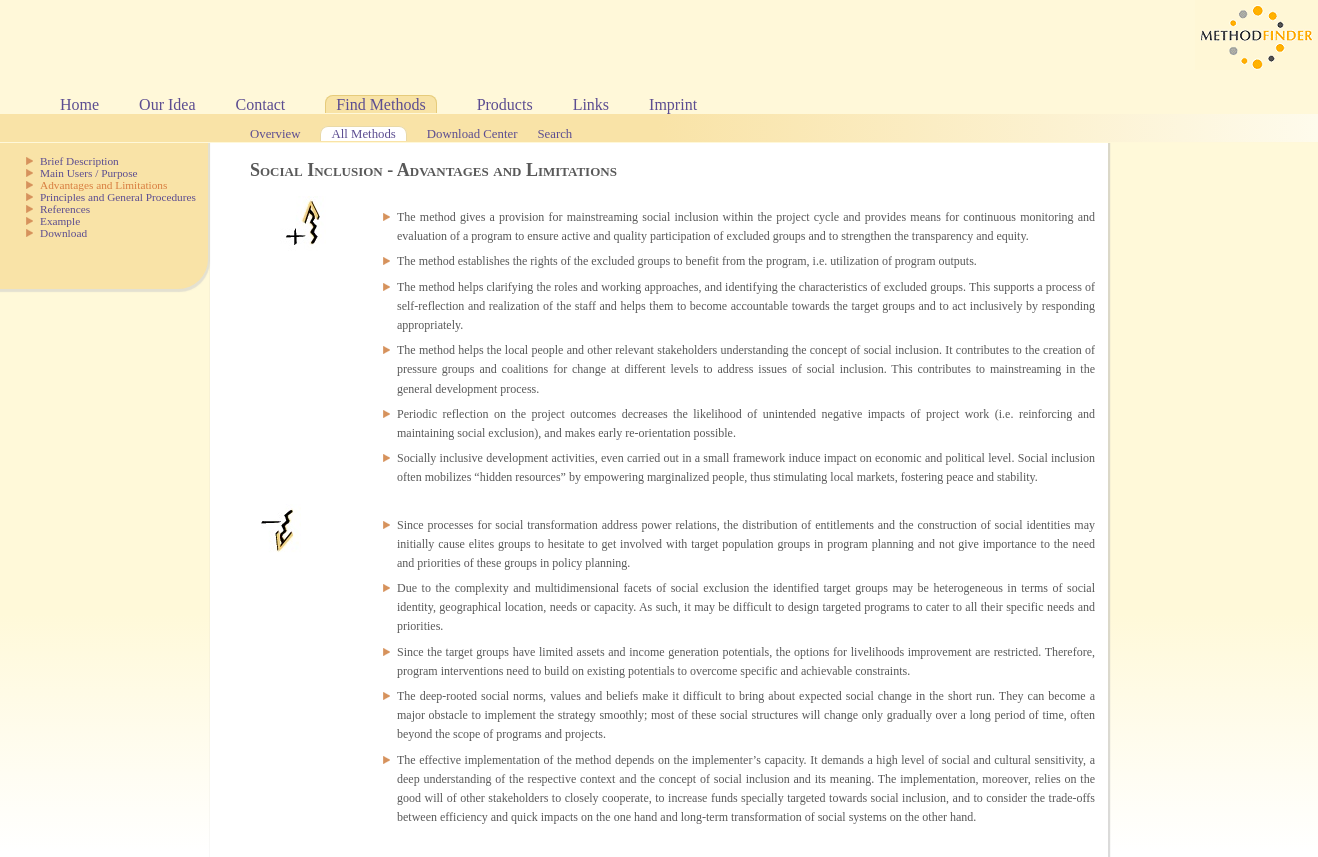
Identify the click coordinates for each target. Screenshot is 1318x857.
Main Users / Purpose (89, 173)
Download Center (472, 134)
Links (591, 104)
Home (79, 104)
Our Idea (167, 104)
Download (63, 233)
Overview (275, 134)
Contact (261, 104)
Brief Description (79, 161)
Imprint (673, 104)
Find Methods (380, 104)
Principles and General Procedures (118, 197)
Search (554, 134)
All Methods (363, 134)
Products (505, 104)
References (65, 209)
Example (60, 221)
